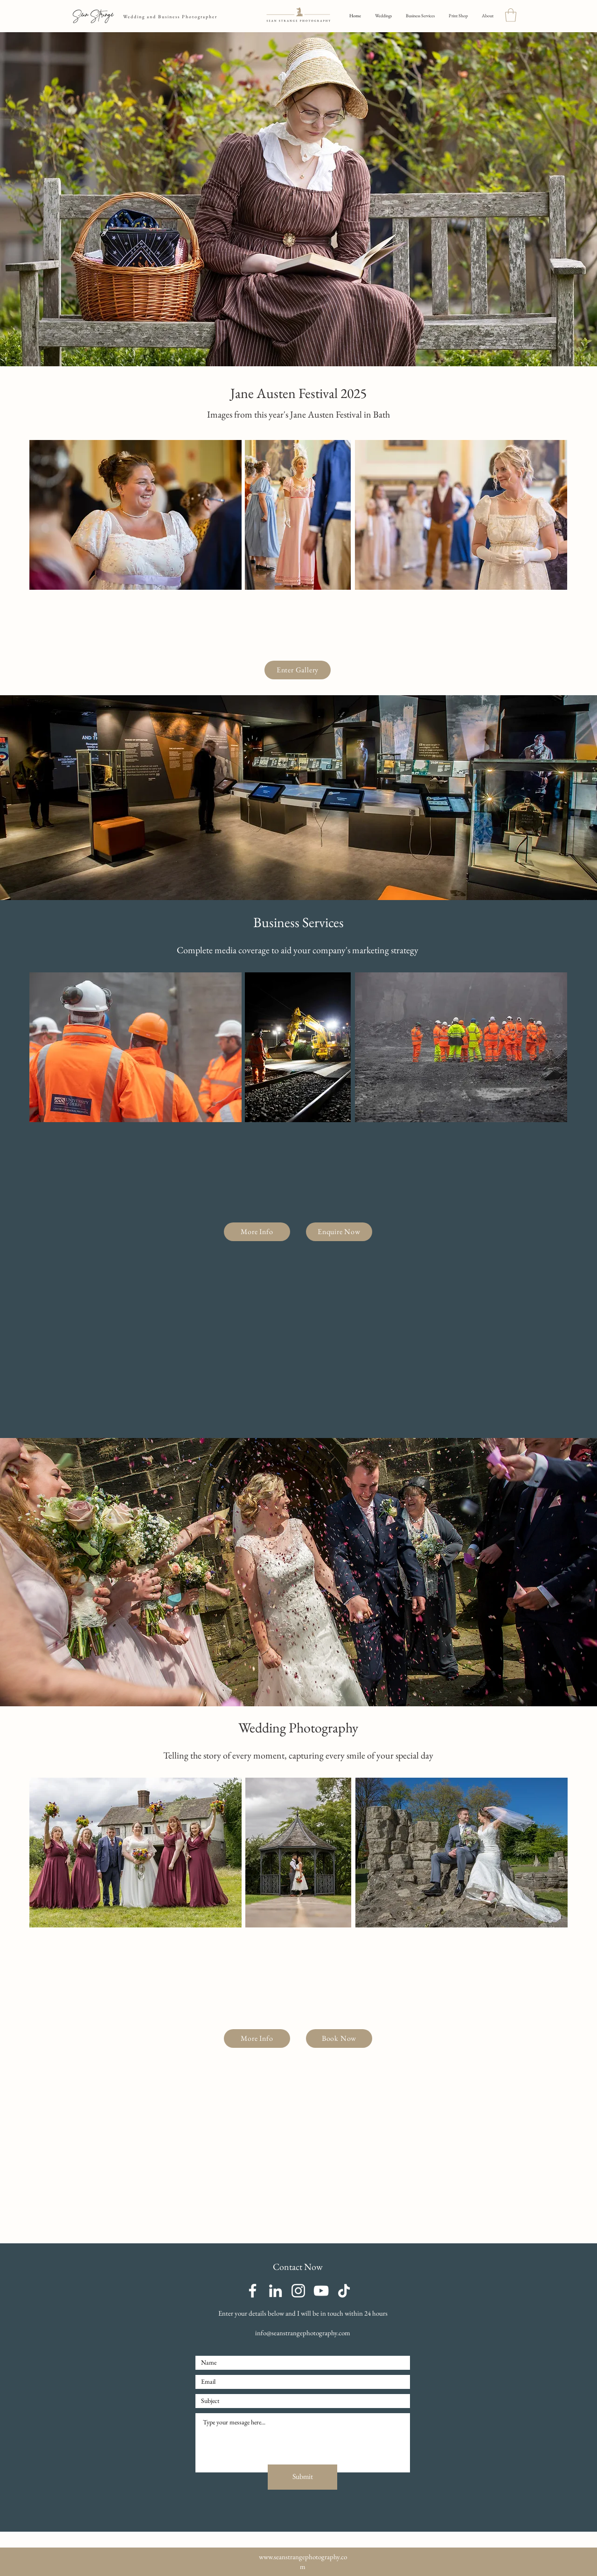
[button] (510, 15)
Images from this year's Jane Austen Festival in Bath (298, 414)
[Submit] (302, 2477)
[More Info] (257, 1231)
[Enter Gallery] (297, 670)
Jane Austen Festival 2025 (298, 393)
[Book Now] (339, 2038)
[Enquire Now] (339, 1231)
